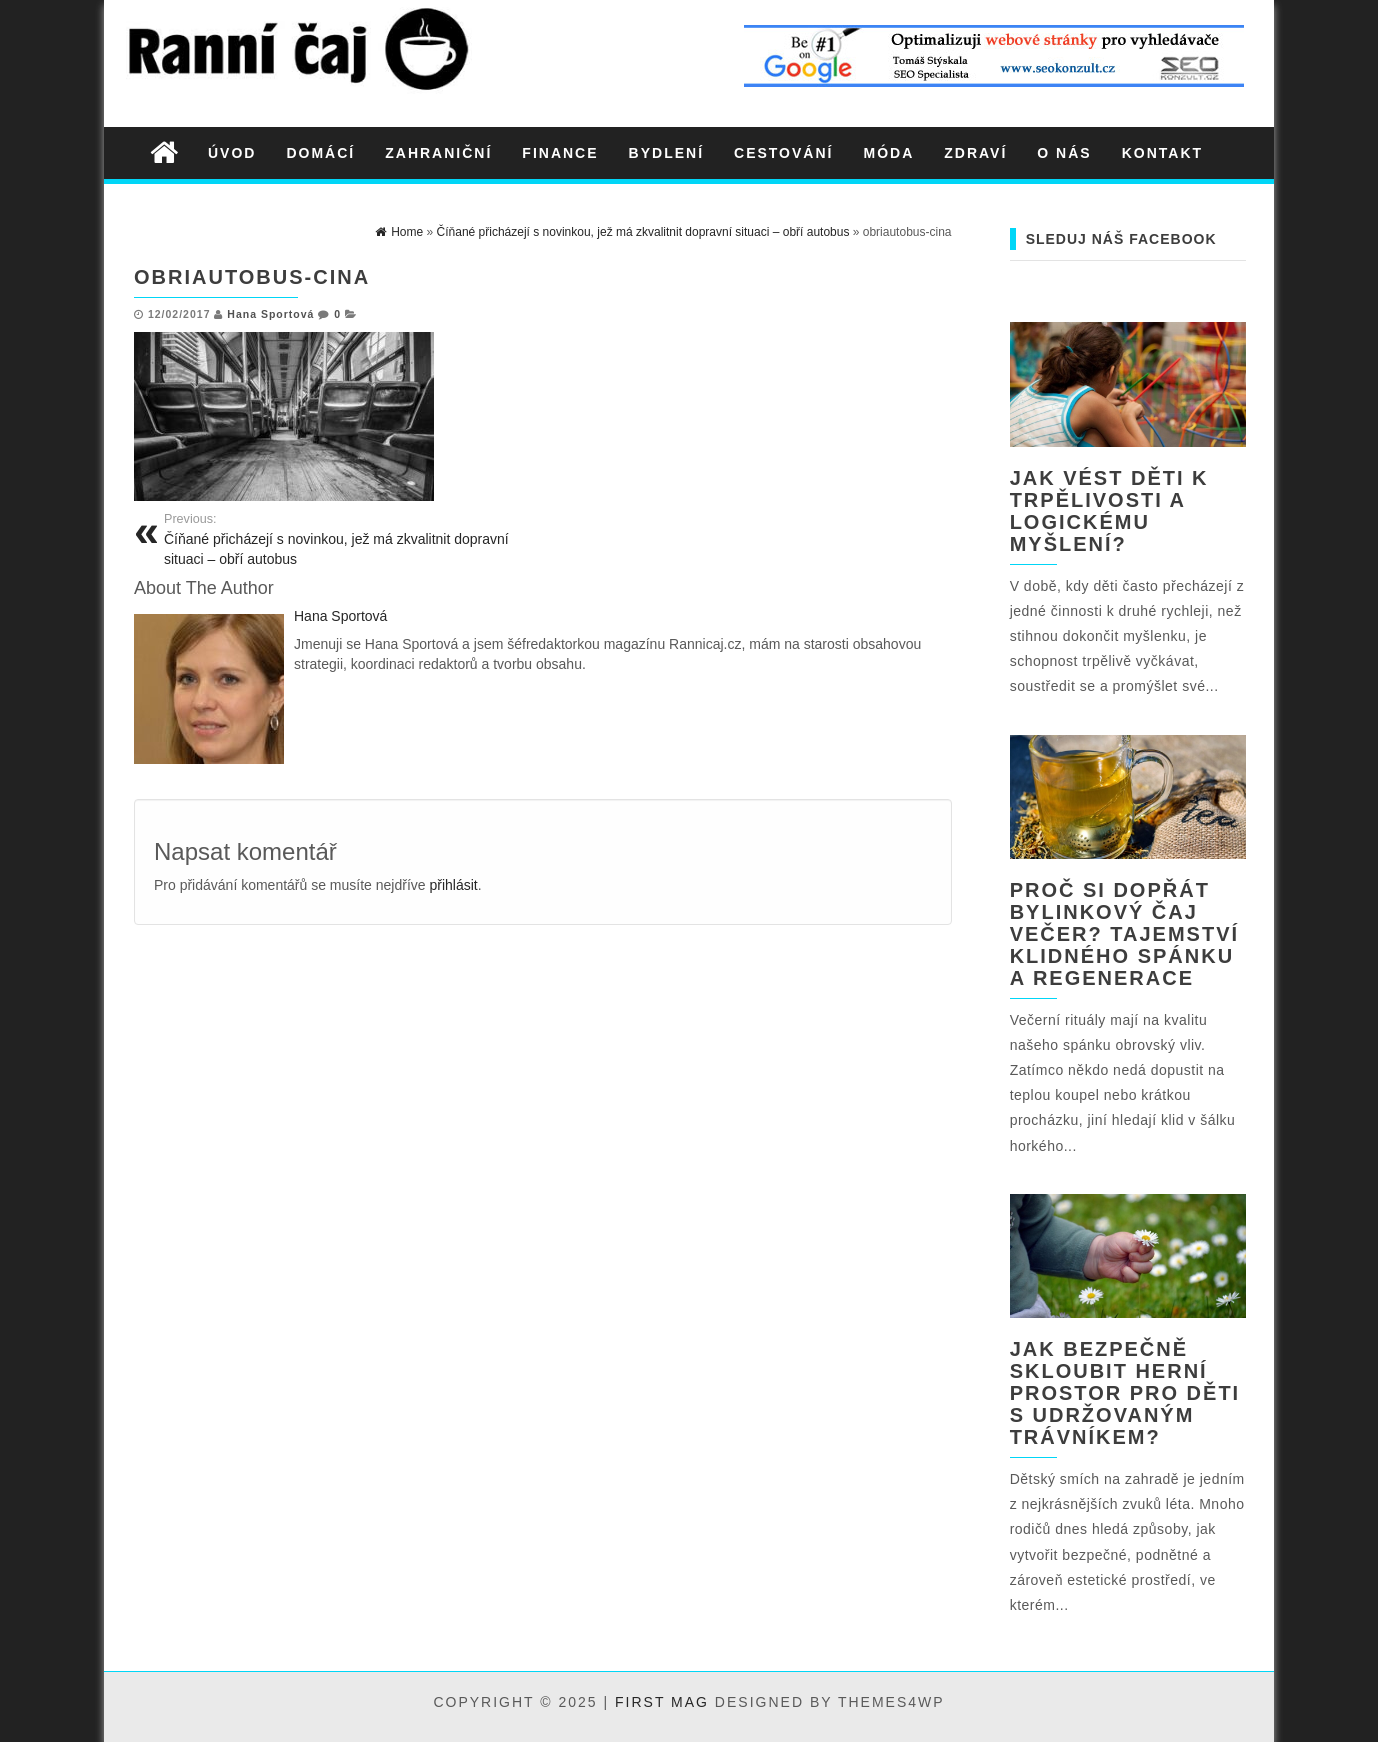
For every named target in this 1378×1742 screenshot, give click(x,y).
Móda (888, 153)
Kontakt (1162, 153)
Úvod (232, 153)
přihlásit (453, 885)
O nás (1064, 153)
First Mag (662, 1702)
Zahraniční (438, 153)
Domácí (320, 153)
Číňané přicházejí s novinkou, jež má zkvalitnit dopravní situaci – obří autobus (346, 539)
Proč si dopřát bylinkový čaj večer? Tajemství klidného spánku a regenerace (1124, 934)
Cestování (783, 153)
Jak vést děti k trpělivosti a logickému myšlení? (1109, 511)
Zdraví (975, 153)
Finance (560, 153)
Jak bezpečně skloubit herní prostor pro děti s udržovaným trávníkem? (1125, 1393)
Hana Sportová (270, 314)
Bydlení (666, 153)
